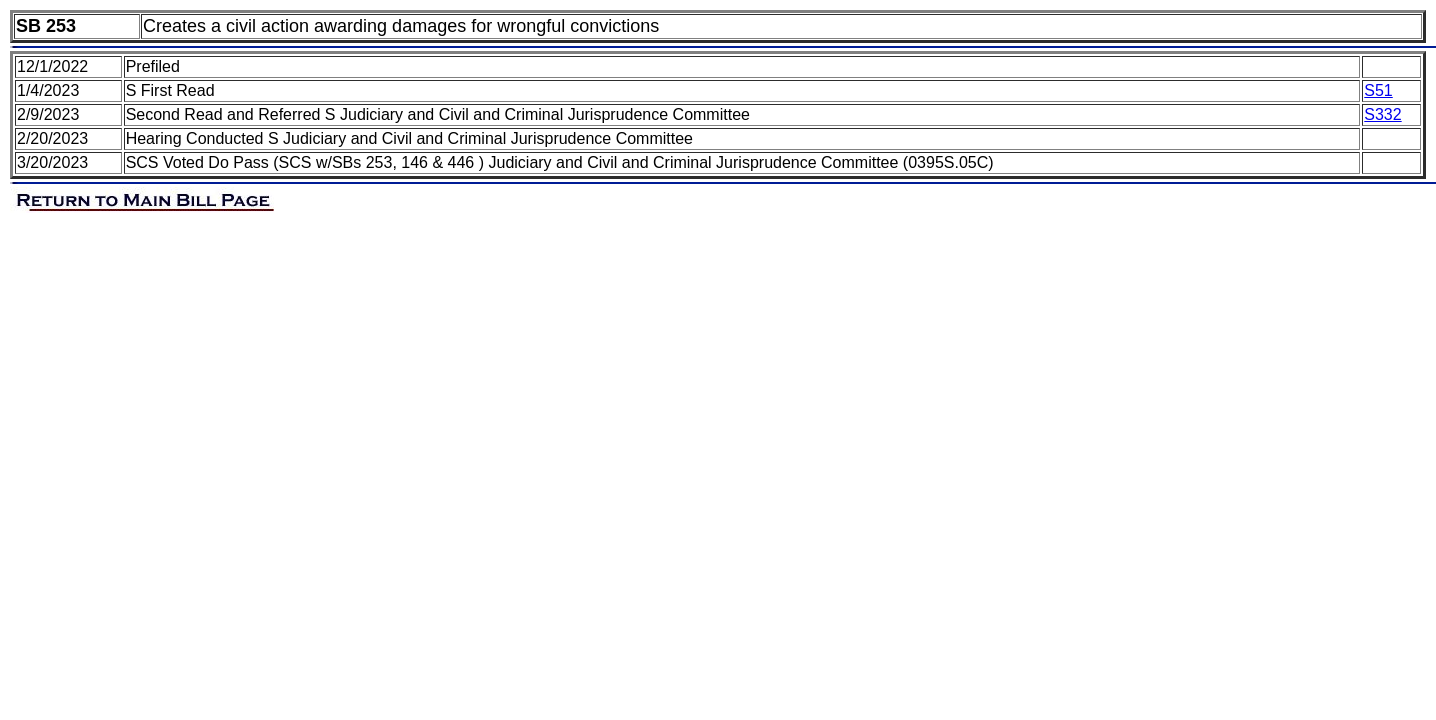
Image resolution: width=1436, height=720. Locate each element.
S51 (1378, 90)
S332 (1382, 114)
